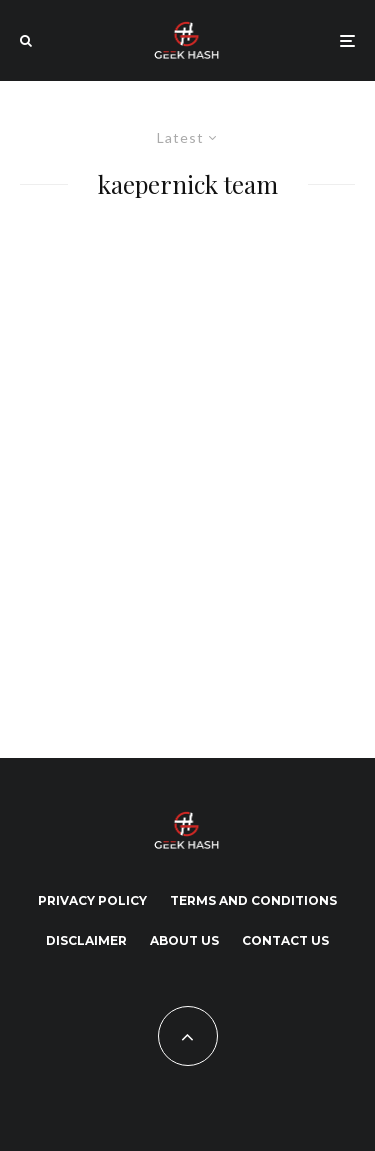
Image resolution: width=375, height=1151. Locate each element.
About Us (184, 940)
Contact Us (285, 940)
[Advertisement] (187, 473)
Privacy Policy (92, 900)
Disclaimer (86, 940)
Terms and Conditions (253, 900)
